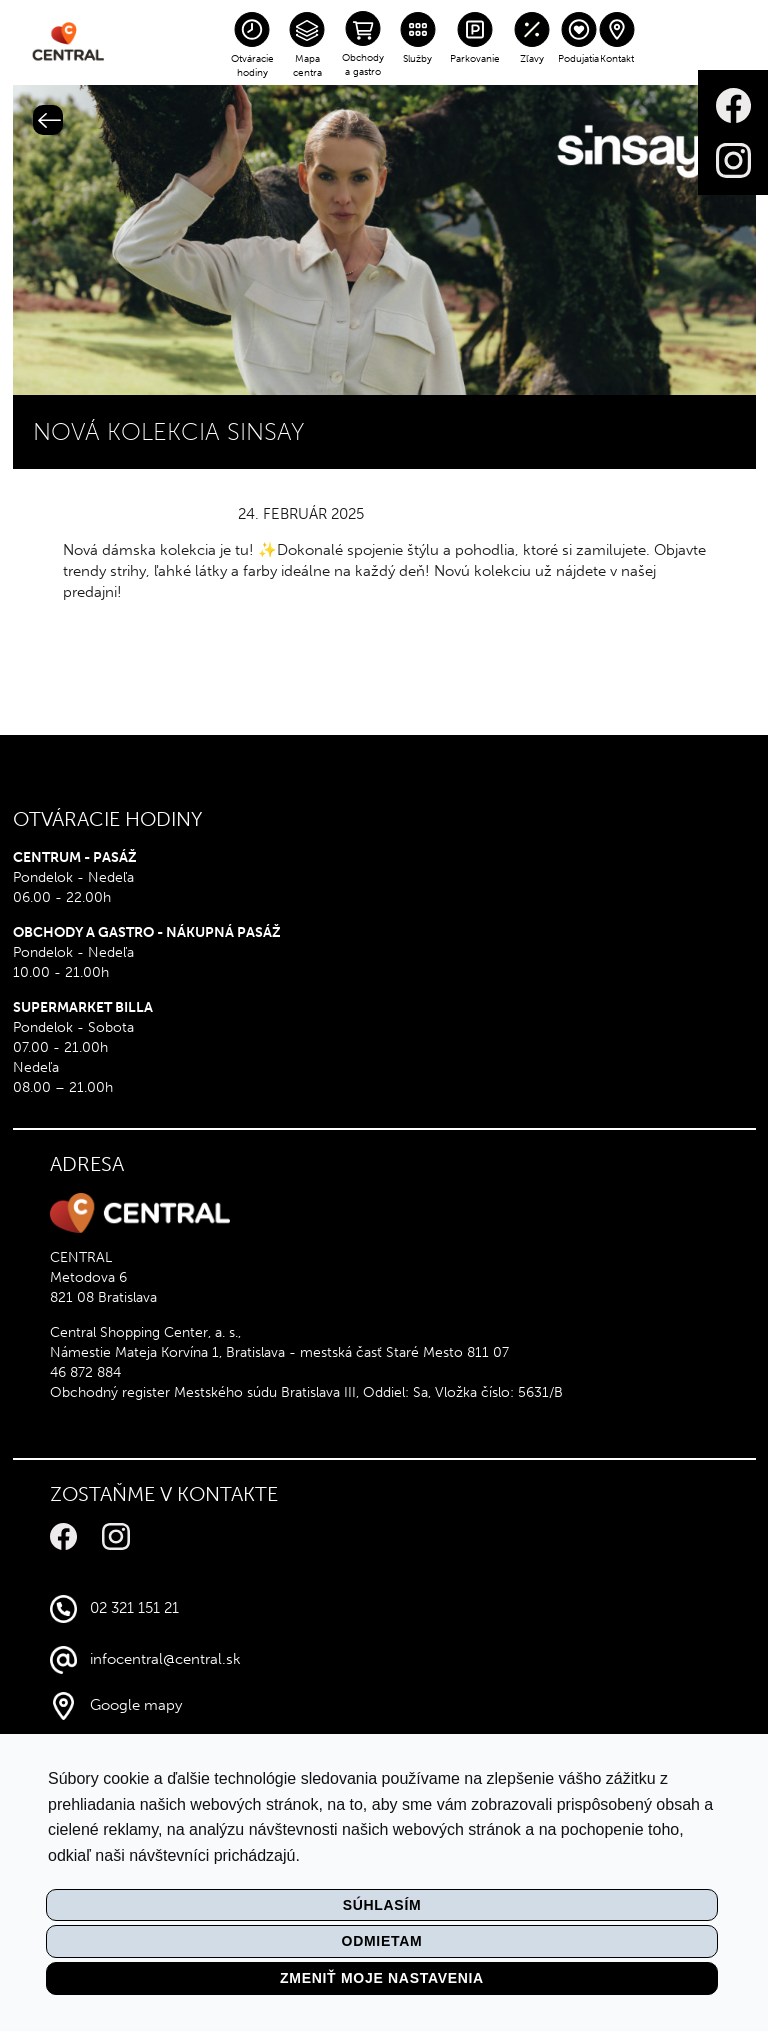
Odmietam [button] (382, 1941)
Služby (417, 59)
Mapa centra (307, 66)
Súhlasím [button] (382, 1905)
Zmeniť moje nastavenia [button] (382, 1978)
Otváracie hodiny (252, 66)
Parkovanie (475, 59)
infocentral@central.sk (165, 1659)
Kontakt (617, 59)
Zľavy (532, 59)
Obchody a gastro (363, 65)
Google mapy (136, 1705)
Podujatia (578, 59)
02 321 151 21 (134, 1608)
